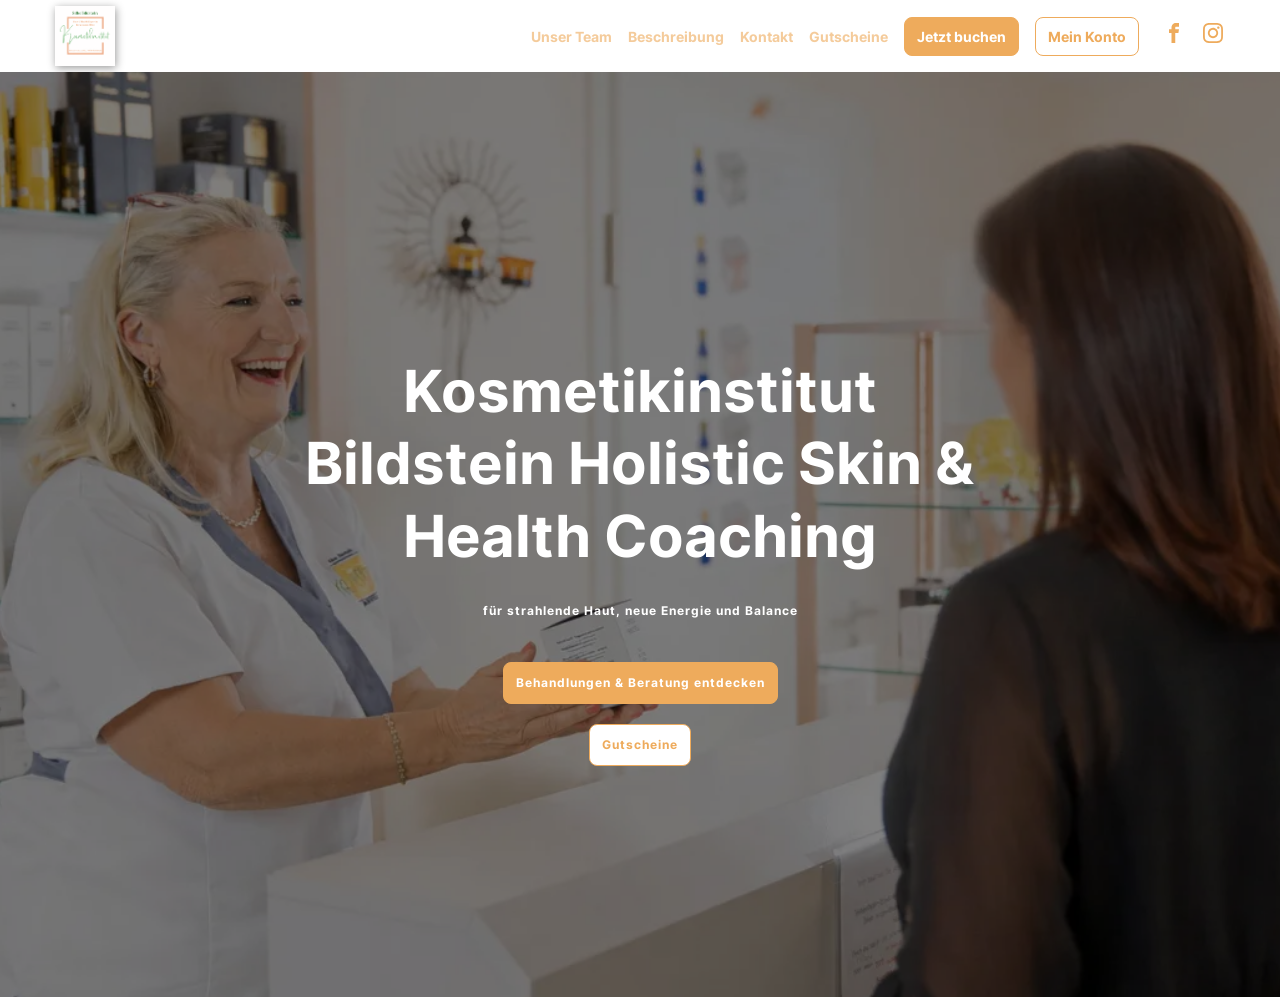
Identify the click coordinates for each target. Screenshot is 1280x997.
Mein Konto (1087, 36)
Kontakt (766, 36)
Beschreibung (676, 36)
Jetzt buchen (961, 36)
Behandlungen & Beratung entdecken (640, 682)
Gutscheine (848, 36)
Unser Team (571, 36)
